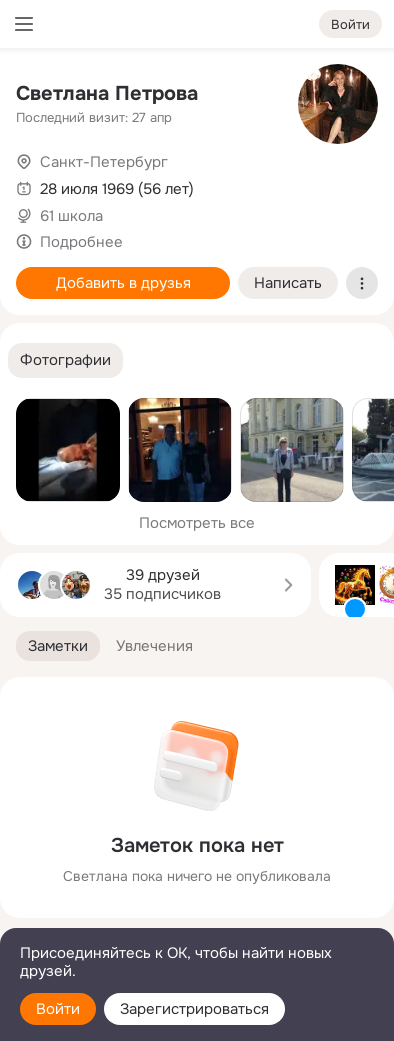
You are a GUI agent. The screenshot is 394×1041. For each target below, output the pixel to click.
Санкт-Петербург (104, 162)
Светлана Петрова (107, 93)
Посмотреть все (197, 523)
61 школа (71, 216)
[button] (65, 360)
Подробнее (81, 242)
